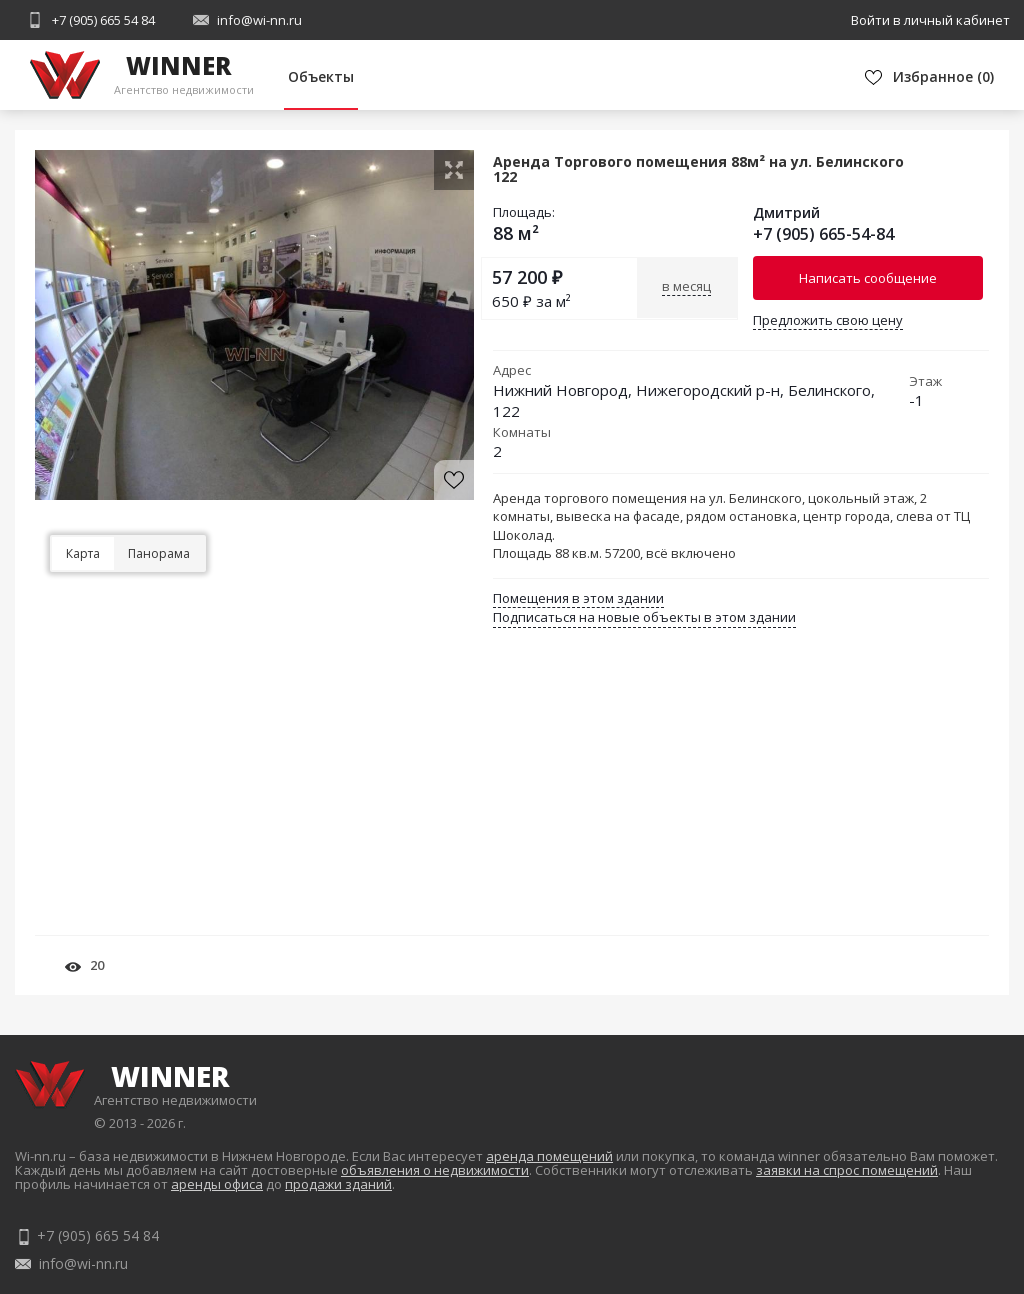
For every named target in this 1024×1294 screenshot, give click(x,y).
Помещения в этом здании (578, 598)
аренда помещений (549, 1156)
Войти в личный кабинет (930, 20)
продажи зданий (338, 1184)
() (943, 76)
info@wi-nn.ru (259, 20)
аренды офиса (217, 1184)
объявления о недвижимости (435, 1170)
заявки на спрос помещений (847, 1170)
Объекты (321, 76)
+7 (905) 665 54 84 (103, 20)
